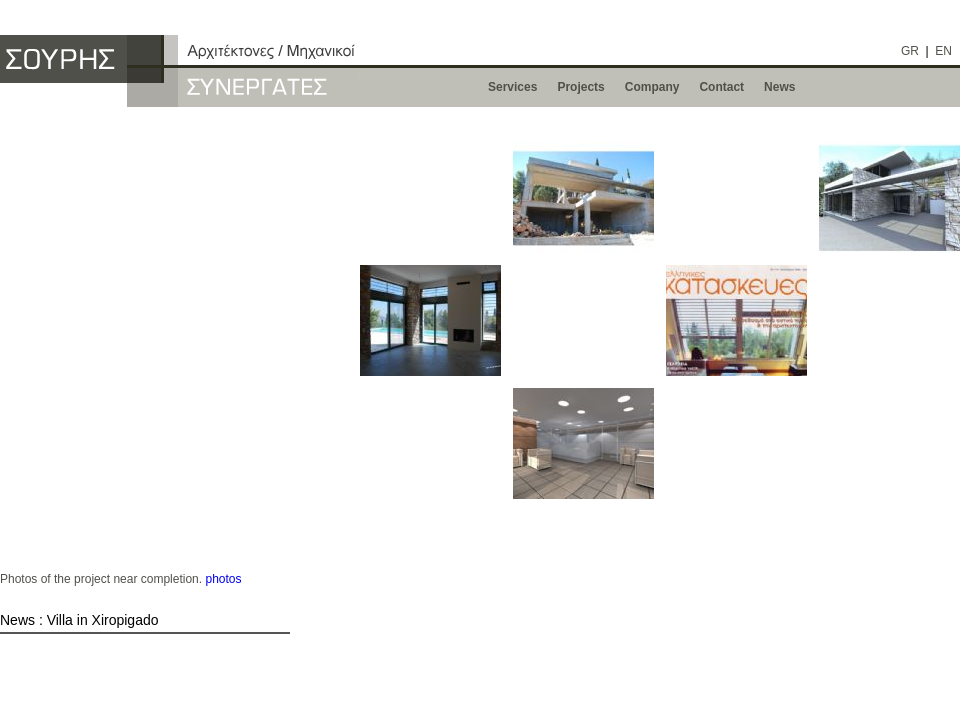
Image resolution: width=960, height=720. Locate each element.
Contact (721, 87)
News (779, 87)
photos (223, 579)
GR (910, 51)
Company (652, 87)
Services (512, 87)
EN (943, 51)
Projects (580, 87)
